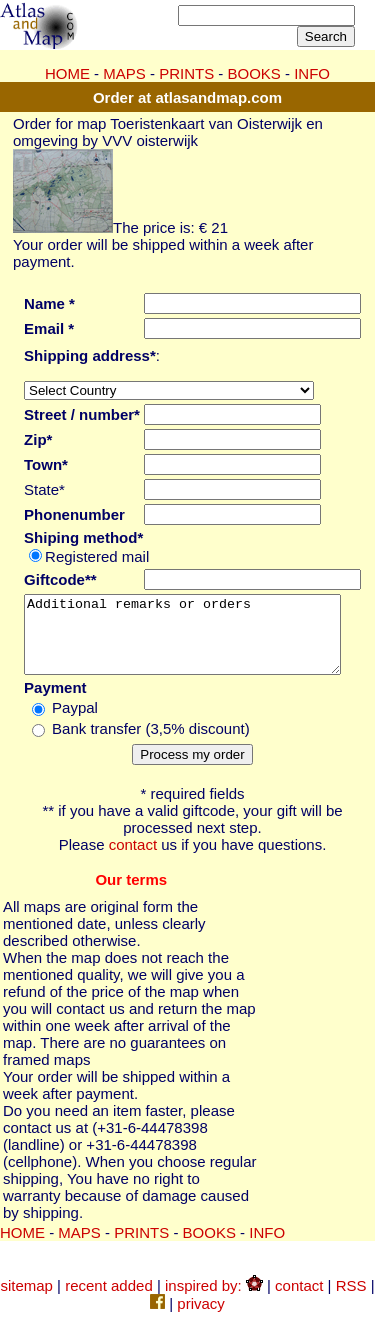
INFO (312, 73)
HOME (67, 73)
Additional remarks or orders (193, 642)
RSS (351, 1300)
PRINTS (186, 73)
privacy (201, 1318)
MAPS (124, 73)
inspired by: (214, 1300)
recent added (109, 1300)
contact (133, 859)
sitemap (26, 1300)
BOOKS (254, 73)
